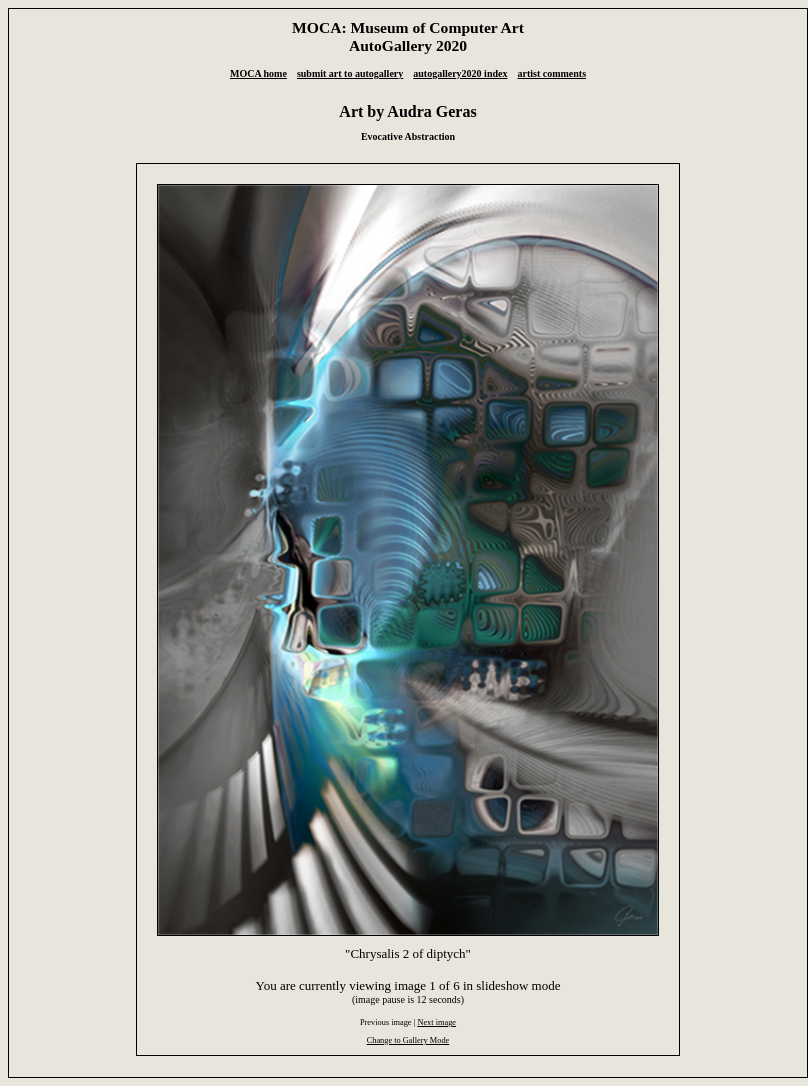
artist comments (551, 73)
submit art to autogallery (350, 73)
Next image (436, 1022)
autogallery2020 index (460, 73)
